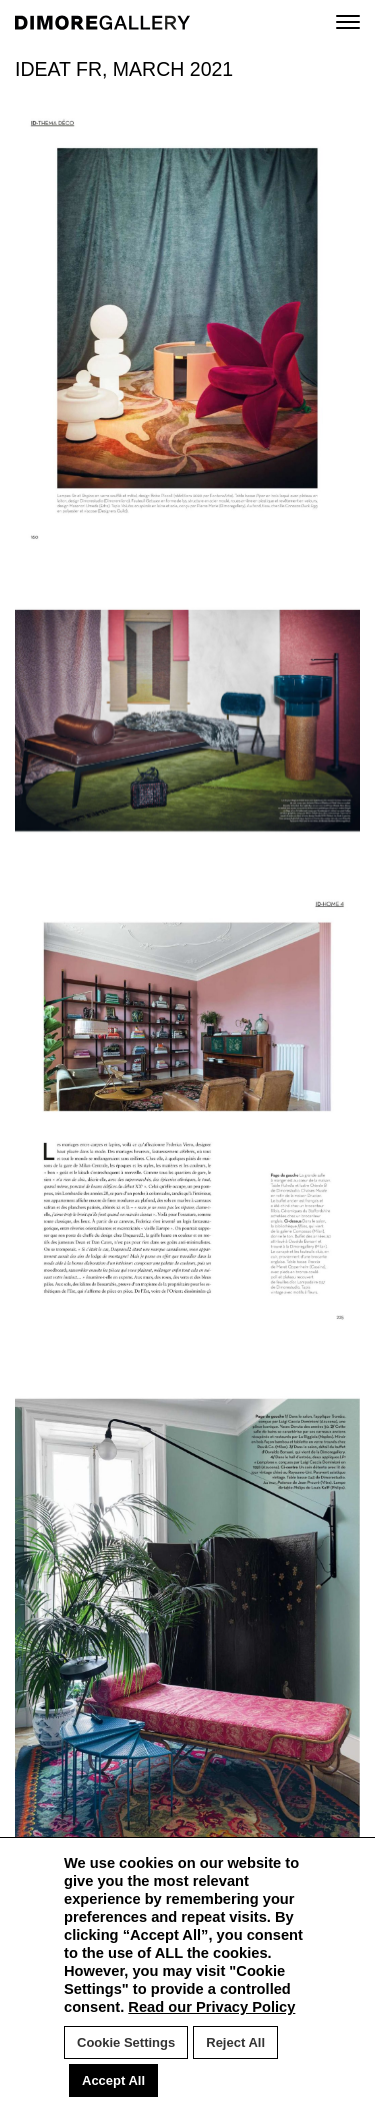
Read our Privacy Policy (211, 2007)
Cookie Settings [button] (126, 2042)
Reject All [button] (235, 2042)
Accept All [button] (113, 2080)
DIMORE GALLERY (102, 22)
